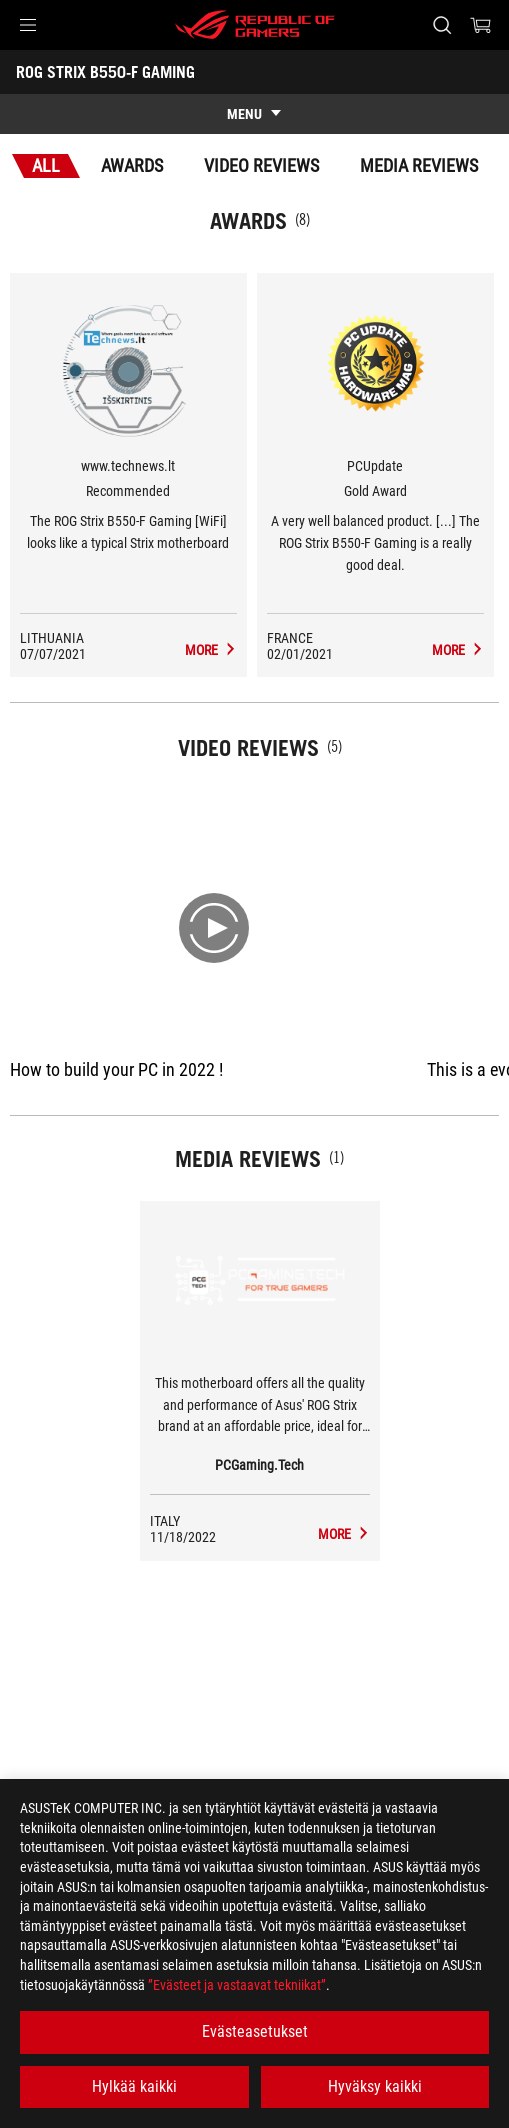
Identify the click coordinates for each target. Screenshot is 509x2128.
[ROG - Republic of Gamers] (255, 25)
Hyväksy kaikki (375, 2086)
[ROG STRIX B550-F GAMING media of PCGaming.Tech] (344, 1534)
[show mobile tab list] (254, 114)
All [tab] (46, 165)
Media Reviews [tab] (419, 165)
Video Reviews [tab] (261, 165)
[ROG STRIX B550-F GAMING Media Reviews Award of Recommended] (211, 650)
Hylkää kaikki (134, 2086)
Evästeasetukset (255, 2031)
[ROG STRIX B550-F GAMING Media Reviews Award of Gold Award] (458, 650)
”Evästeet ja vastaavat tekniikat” (237, 1985)
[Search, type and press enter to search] (441, 25)
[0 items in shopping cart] (481, 25)
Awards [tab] (132, 165)
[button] (28, 25)
